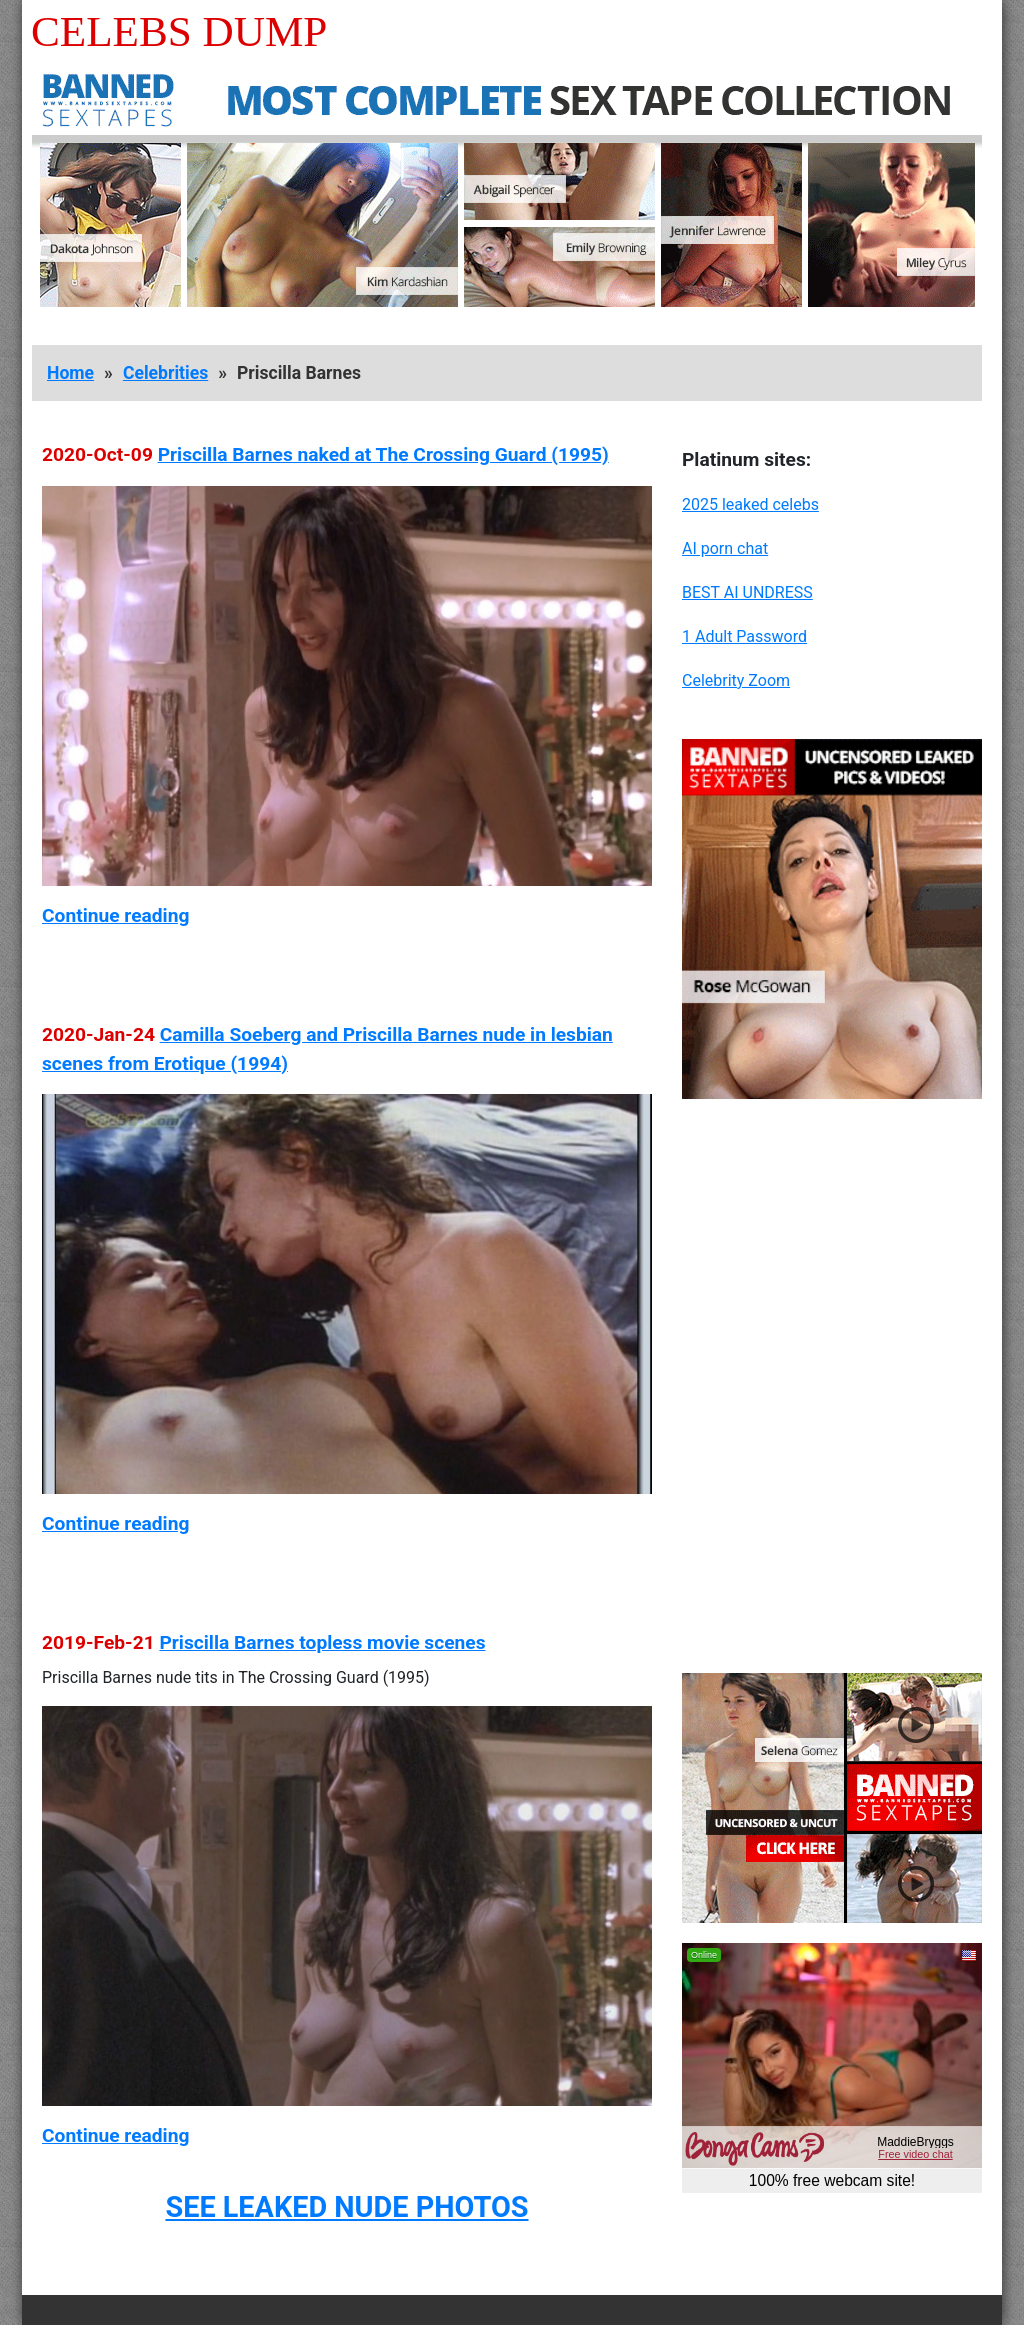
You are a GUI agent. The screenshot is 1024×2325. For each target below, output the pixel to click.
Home (70, 373)
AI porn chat (725, 548)
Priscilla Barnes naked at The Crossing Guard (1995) (383, 454)
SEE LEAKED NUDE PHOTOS (346, 2207)
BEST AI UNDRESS (747, 592)
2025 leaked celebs (750, 504)
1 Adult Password (744, 636)
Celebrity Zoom (736, 680)
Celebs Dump (179, 31)
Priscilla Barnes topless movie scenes (322, 1642)
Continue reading (115, 915)
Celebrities (165, 373)
